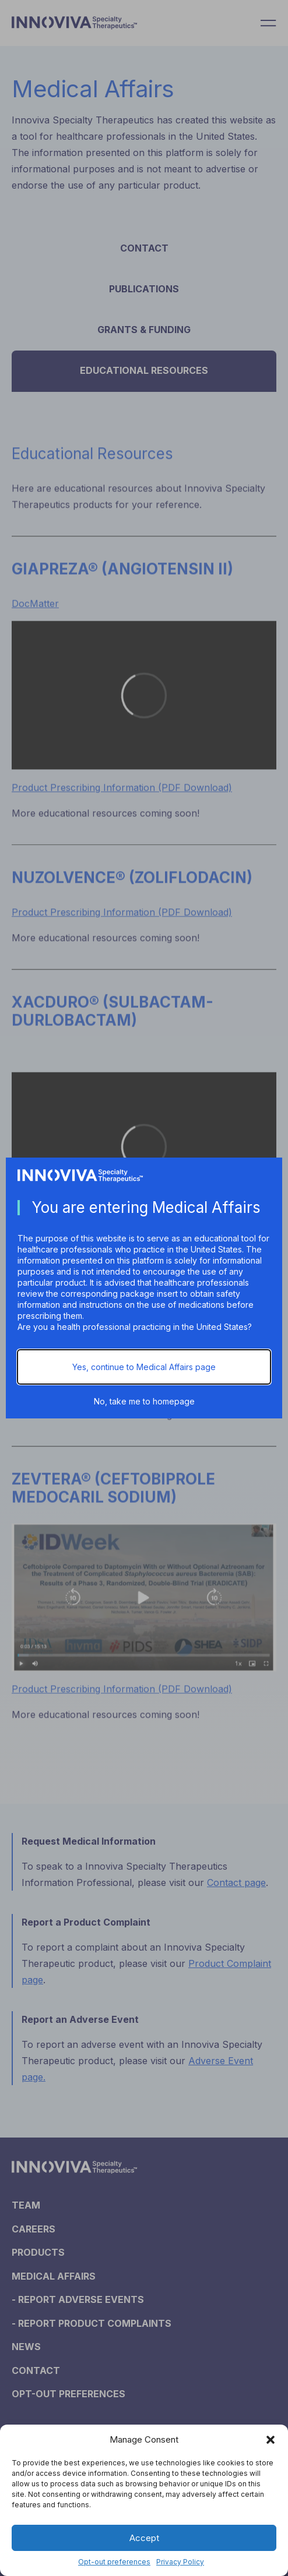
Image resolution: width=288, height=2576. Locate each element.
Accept (144, 2537)
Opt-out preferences (114, 2561)
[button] (270, 2440)
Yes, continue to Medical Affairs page (144, 1367)
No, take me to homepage (144, 1401)
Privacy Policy (180, 2561)
